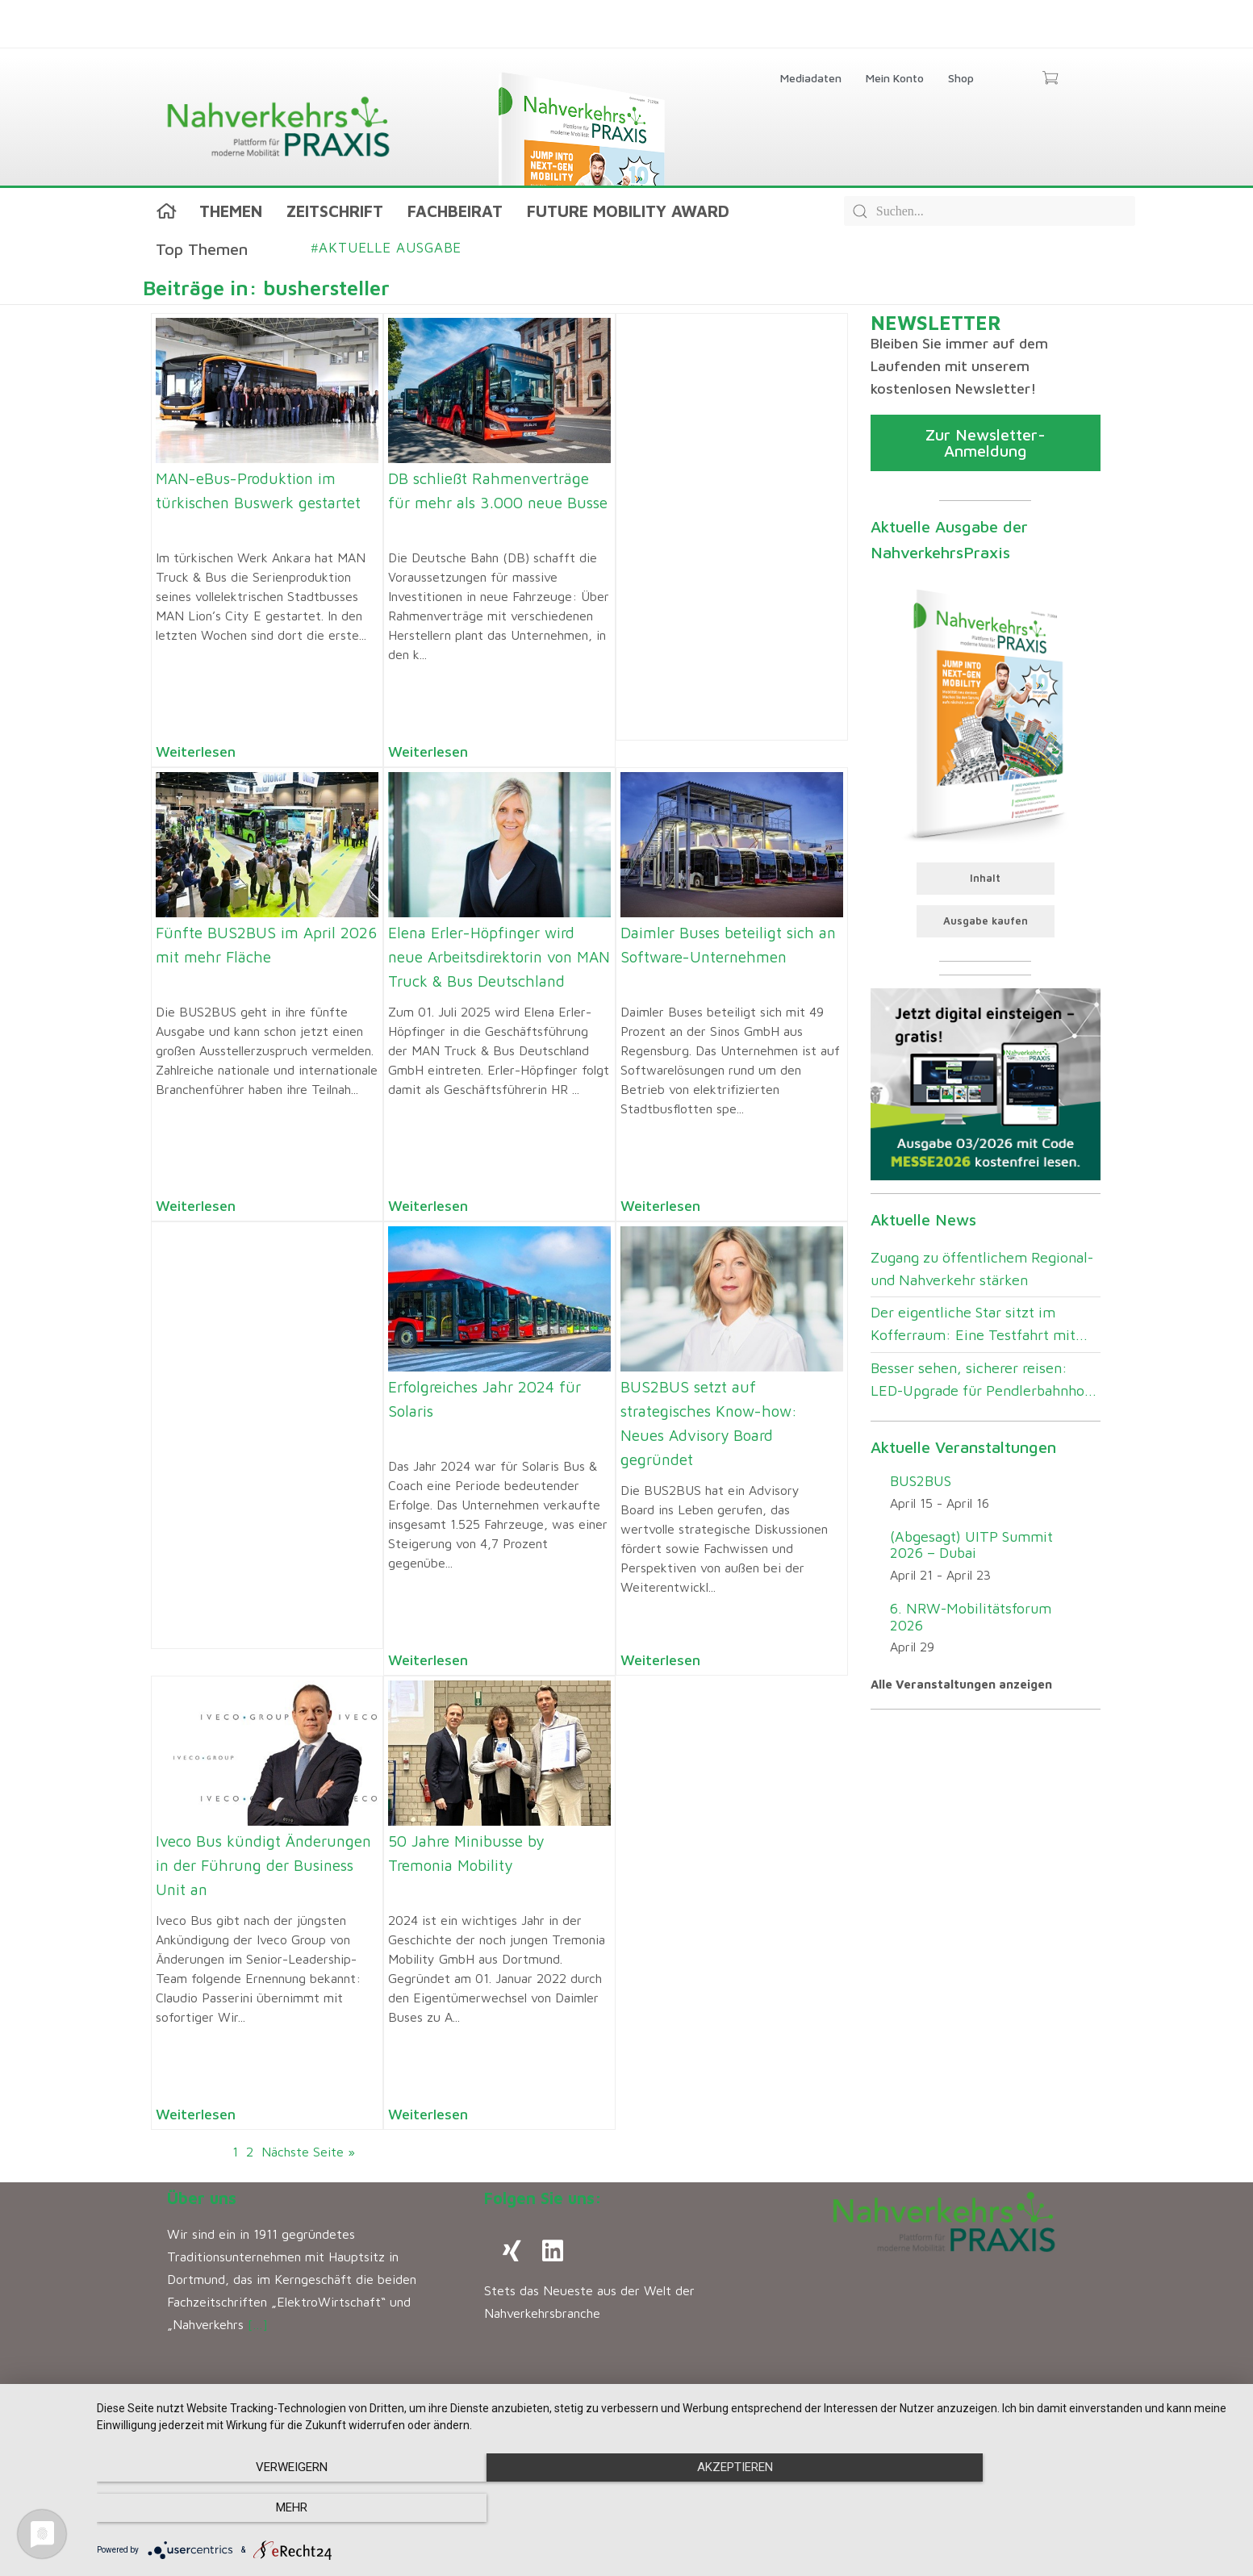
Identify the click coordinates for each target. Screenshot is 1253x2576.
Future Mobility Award (628, 211)
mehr (1066, 2508)
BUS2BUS (920, 1480)
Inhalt (985, 877)
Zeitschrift (334, 211)
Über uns (201, 2198)
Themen (230, 211)
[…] (258, 2324)
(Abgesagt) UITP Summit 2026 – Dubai (971, 1545)
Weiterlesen (196, 751)
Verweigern (267, 2508)
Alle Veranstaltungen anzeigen (961, 1684)
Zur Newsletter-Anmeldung (985, 442)
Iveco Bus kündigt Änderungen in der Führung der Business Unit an (263, 1865)
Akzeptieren (666, 2508)
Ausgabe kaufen (985, 920)
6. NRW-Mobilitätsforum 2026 (970, 1617)
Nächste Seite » (308, 2151)
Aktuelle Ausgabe (386, 248)
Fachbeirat (455, 211)
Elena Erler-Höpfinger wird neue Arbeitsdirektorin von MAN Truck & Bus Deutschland (499, 957)
